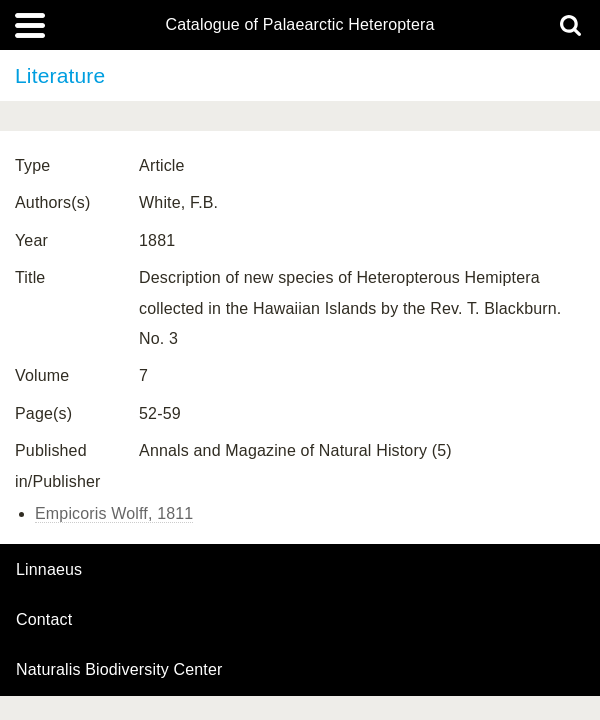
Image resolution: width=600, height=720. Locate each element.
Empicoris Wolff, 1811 (114, 513)
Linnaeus (49, 570)
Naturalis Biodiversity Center (119, 670)
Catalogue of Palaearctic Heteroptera (299, 25)
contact (44, 619)
